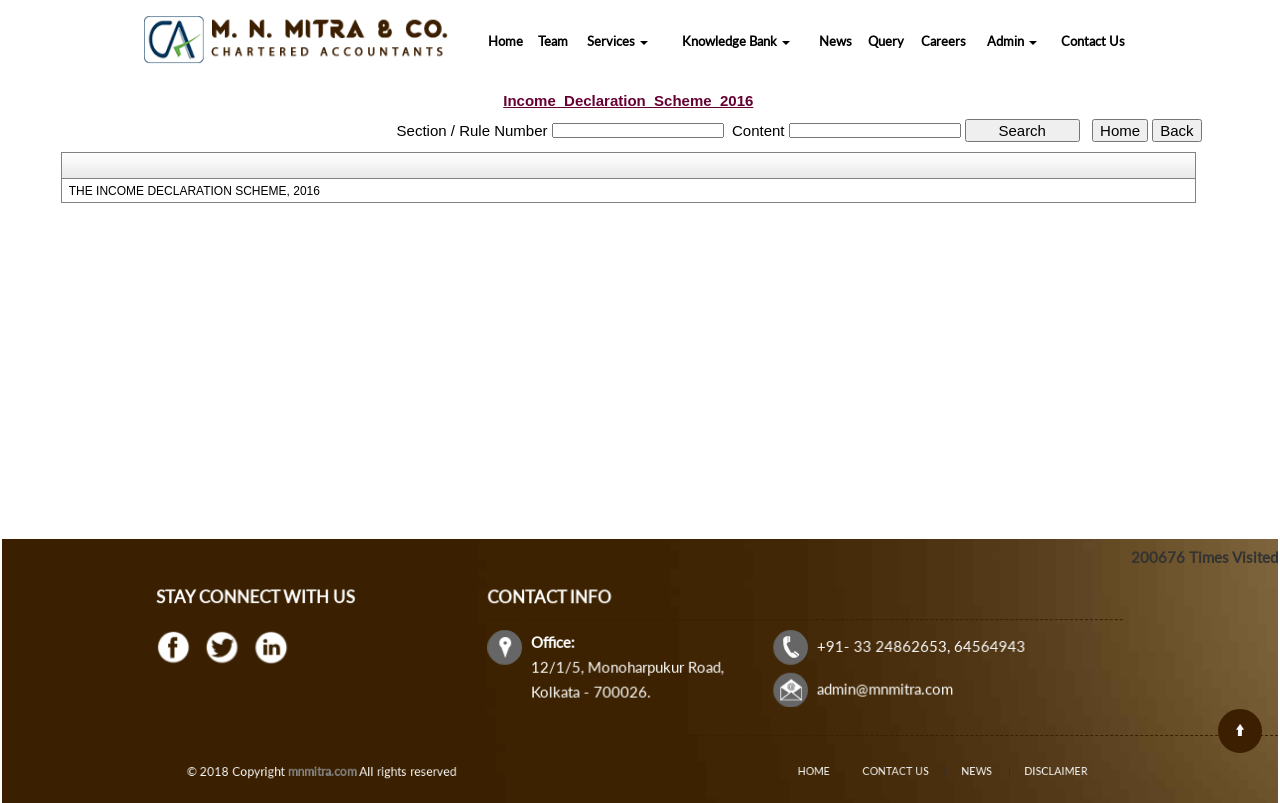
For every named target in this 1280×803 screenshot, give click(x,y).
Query (886, 41)
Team (553, 41)
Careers (943, 41)
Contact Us (1093, 41)
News (835, 41)
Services (617, 41)
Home (505, 41)
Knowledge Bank (736, 41)
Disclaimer (1031, 771)
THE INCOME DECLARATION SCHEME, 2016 (194, 191)
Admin (1012, 41)
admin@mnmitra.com (882, 687)
